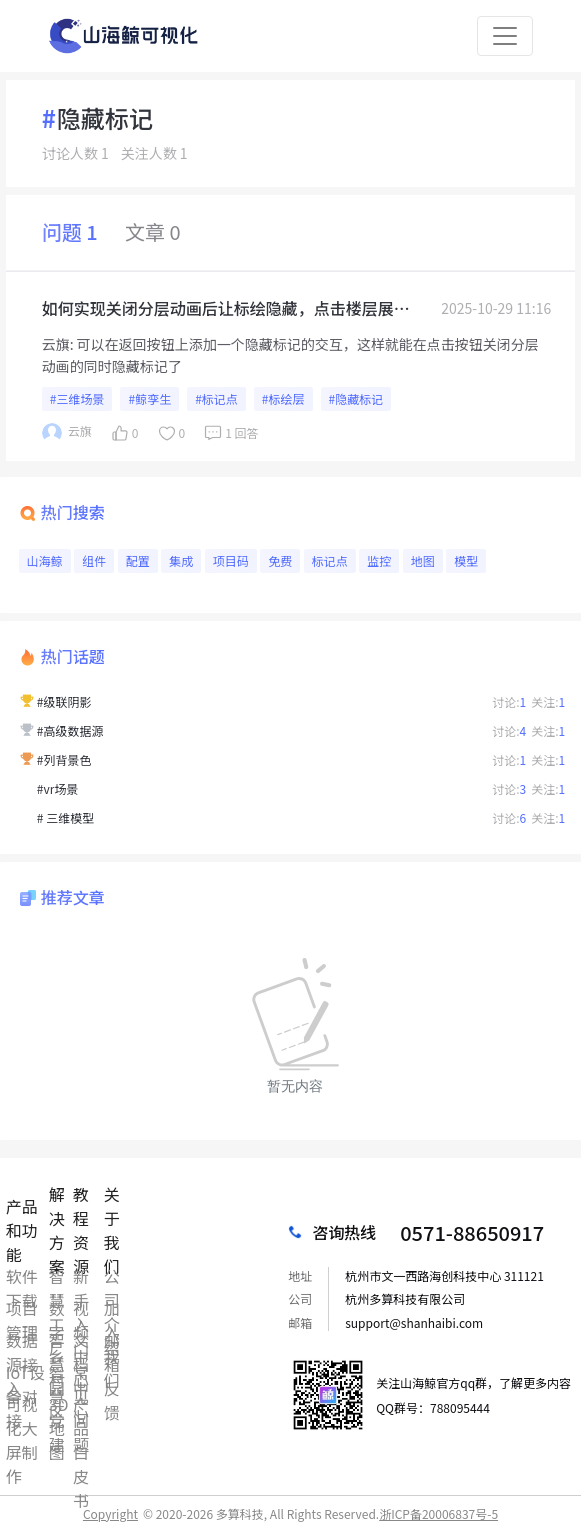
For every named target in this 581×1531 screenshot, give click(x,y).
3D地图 (59, 1404)
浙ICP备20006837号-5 (438, 1513)
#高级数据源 (70, 730)
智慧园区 (57, 1340)
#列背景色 (64, 759)
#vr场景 (58, 788)
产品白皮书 (81, 1404)
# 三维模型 (65, 817)
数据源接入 (22, 1340)
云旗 (56, 344)
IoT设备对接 (25, 1372)
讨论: (509, 701)
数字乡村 (57, 1308)
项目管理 (22, 1308)
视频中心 (81, 1308)
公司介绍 (112, 1276)
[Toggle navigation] (505, 36)
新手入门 (81, 1276)
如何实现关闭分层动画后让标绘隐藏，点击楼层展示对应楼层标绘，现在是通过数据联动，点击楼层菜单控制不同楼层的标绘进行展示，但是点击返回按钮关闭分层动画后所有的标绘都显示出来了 (226, 308)
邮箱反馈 (112, 1340)
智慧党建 (57, 1372)
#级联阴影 (64, 701)
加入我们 (112, 1308)
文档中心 (81, 1340)
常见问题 (81, 1372)
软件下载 (22, 1276)
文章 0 (153, 231)
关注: (548, 701)
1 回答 (229, 433)
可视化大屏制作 (22, 1404)
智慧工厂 (57, 1276)
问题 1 (70, 231)
